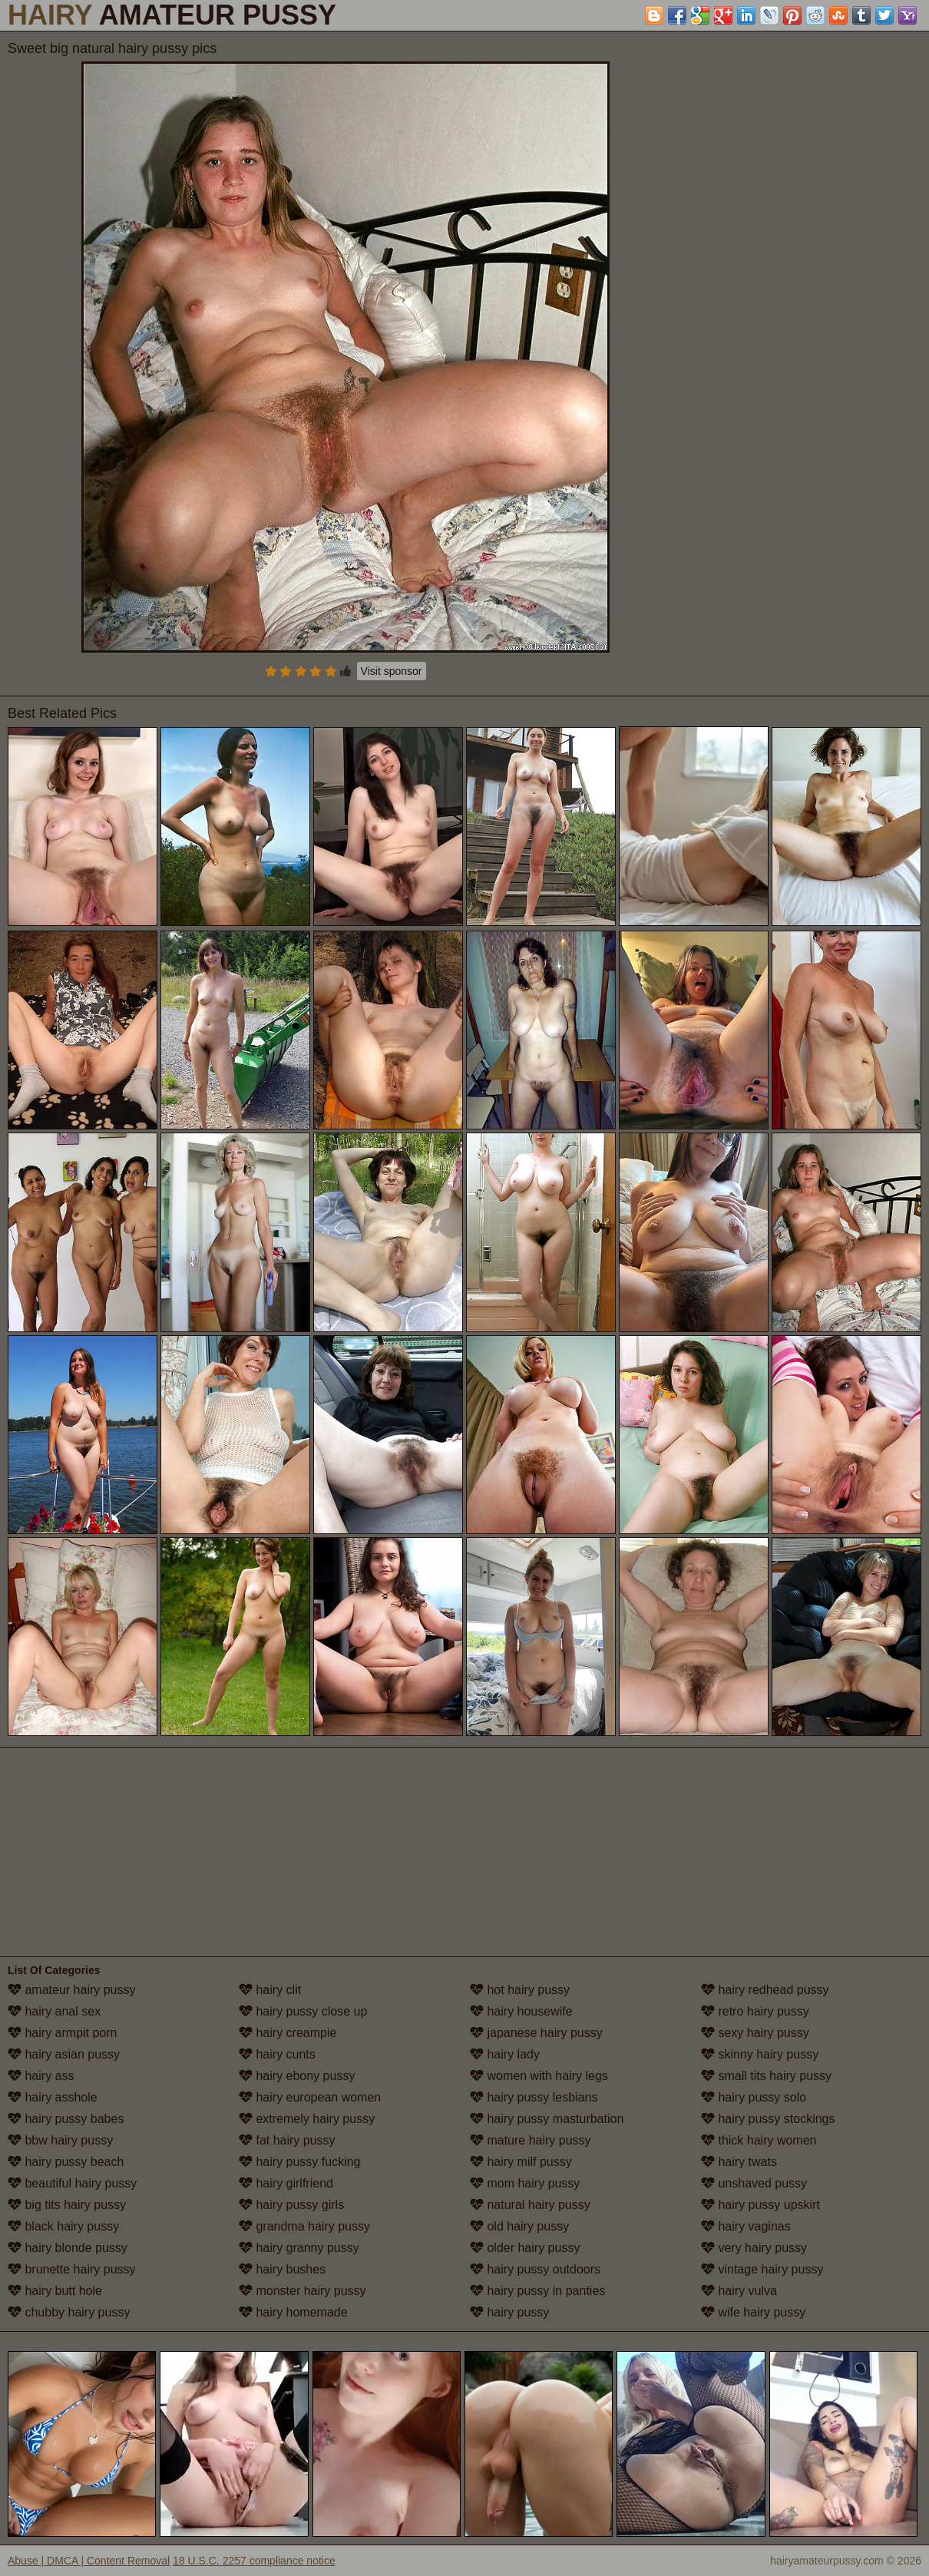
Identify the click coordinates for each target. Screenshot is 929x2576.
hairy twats (739, 2161)
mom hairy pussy (525, 2183)
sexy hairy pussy (755, 2032)
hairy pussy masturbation (546, 2118)
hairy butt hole (55, 2290)
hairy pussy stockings (768, 2118)
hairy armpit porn (62, 2032)
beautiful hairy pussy (72, 2183)
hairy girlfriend (286, 2183)
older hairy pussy (525, 2247)
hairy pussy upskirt (760, 2204)
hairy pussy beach (66, 2161)
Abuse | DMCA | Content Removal (89, 2561)
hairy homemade (293, 2312)
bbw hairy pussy (60, 2140)
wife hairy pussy (753, 2312)
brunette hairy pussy (72, 2269)
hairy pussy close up (303, 2011)
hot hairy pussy (520, 1989)
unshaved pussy (754, 2183)
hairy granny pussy (299, 2247)
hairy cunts (277, 2054)
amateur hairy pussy (72, 1989)
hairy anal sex (54, 2011)
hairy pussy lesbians (534, 2097)
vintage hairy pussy (762, 2269)
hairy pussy (509, 2312)
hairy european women (310, 2097)
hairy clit (270, 1989)
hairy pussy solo (753, 2097)
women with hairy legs (539, 2075)
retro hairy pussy (755, 2011)
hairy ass (41, 2075)
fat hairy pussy (287, 2140)
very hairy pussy (754, 2247)
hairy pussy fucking (300, 2161)
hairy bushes (282, 2269)
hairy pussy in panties (537, 2290)
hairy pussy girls (291, 2204)
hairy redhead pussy (765, 1989)
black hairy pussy (63, 2226)
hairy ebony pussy (297, 2075)
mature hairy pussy (530, 2140)
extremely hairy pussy (307, 2118)
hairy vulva (739, 2290)
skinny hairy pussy (759, 2054)
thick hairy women (759, 2140)
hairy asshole (53, 2097)
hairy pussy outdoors (535, 2269)
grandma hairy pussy (304, 2226)
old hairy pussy (519, 2226)
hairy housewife (521, 2011)
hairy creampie (287, 2032)
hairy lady (505, 2054)
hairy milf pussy (521, 2161)
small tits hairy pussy (766, 2075)
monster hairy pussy (302, 2290)
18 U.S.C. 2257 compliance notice (254, 2561)
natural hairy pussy (530, 2204)
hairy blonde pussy (67, 2247)
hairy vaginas (746, 2226)
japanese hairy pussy (536, 2032)
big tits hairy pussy (67, 2204)
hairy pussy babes (66, 2118)
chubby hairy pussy (69, 2312)
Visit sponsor (391, 671)
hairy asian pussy (64, 2054)
